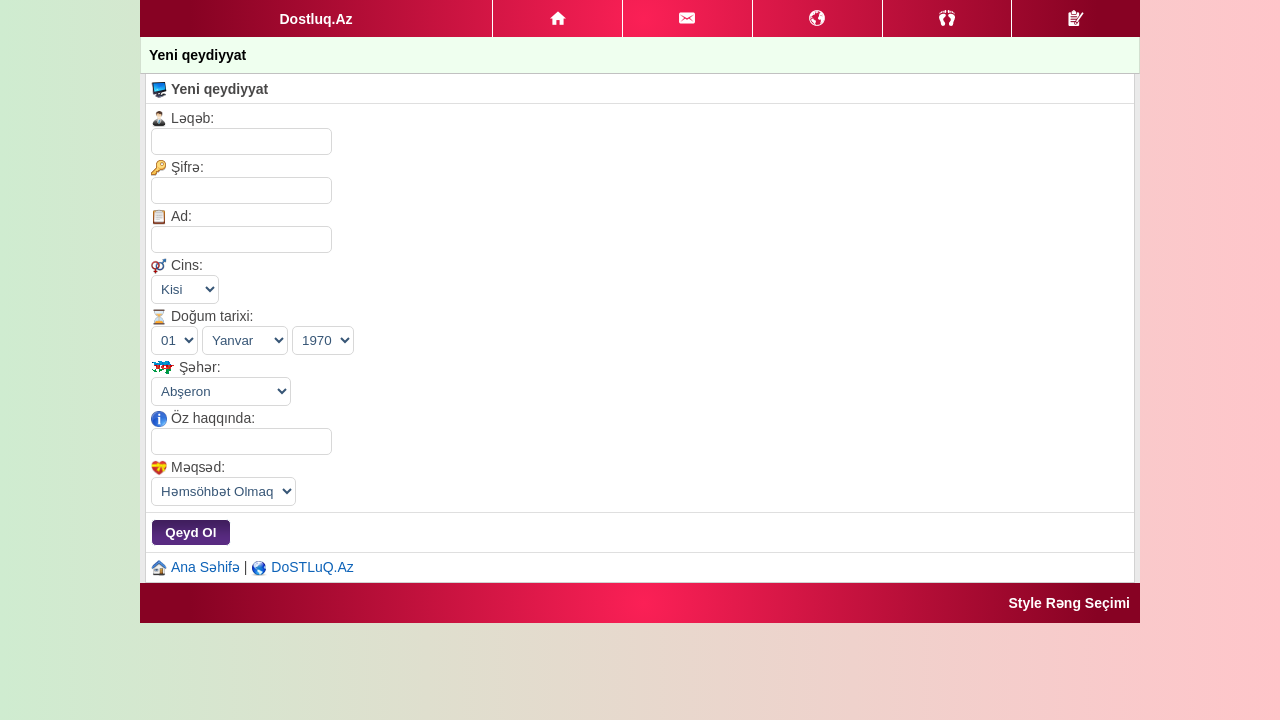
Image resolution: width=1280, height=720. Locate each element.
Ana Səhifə (205, 567)
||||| (223, 491)
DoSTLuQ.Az (312, 567)
